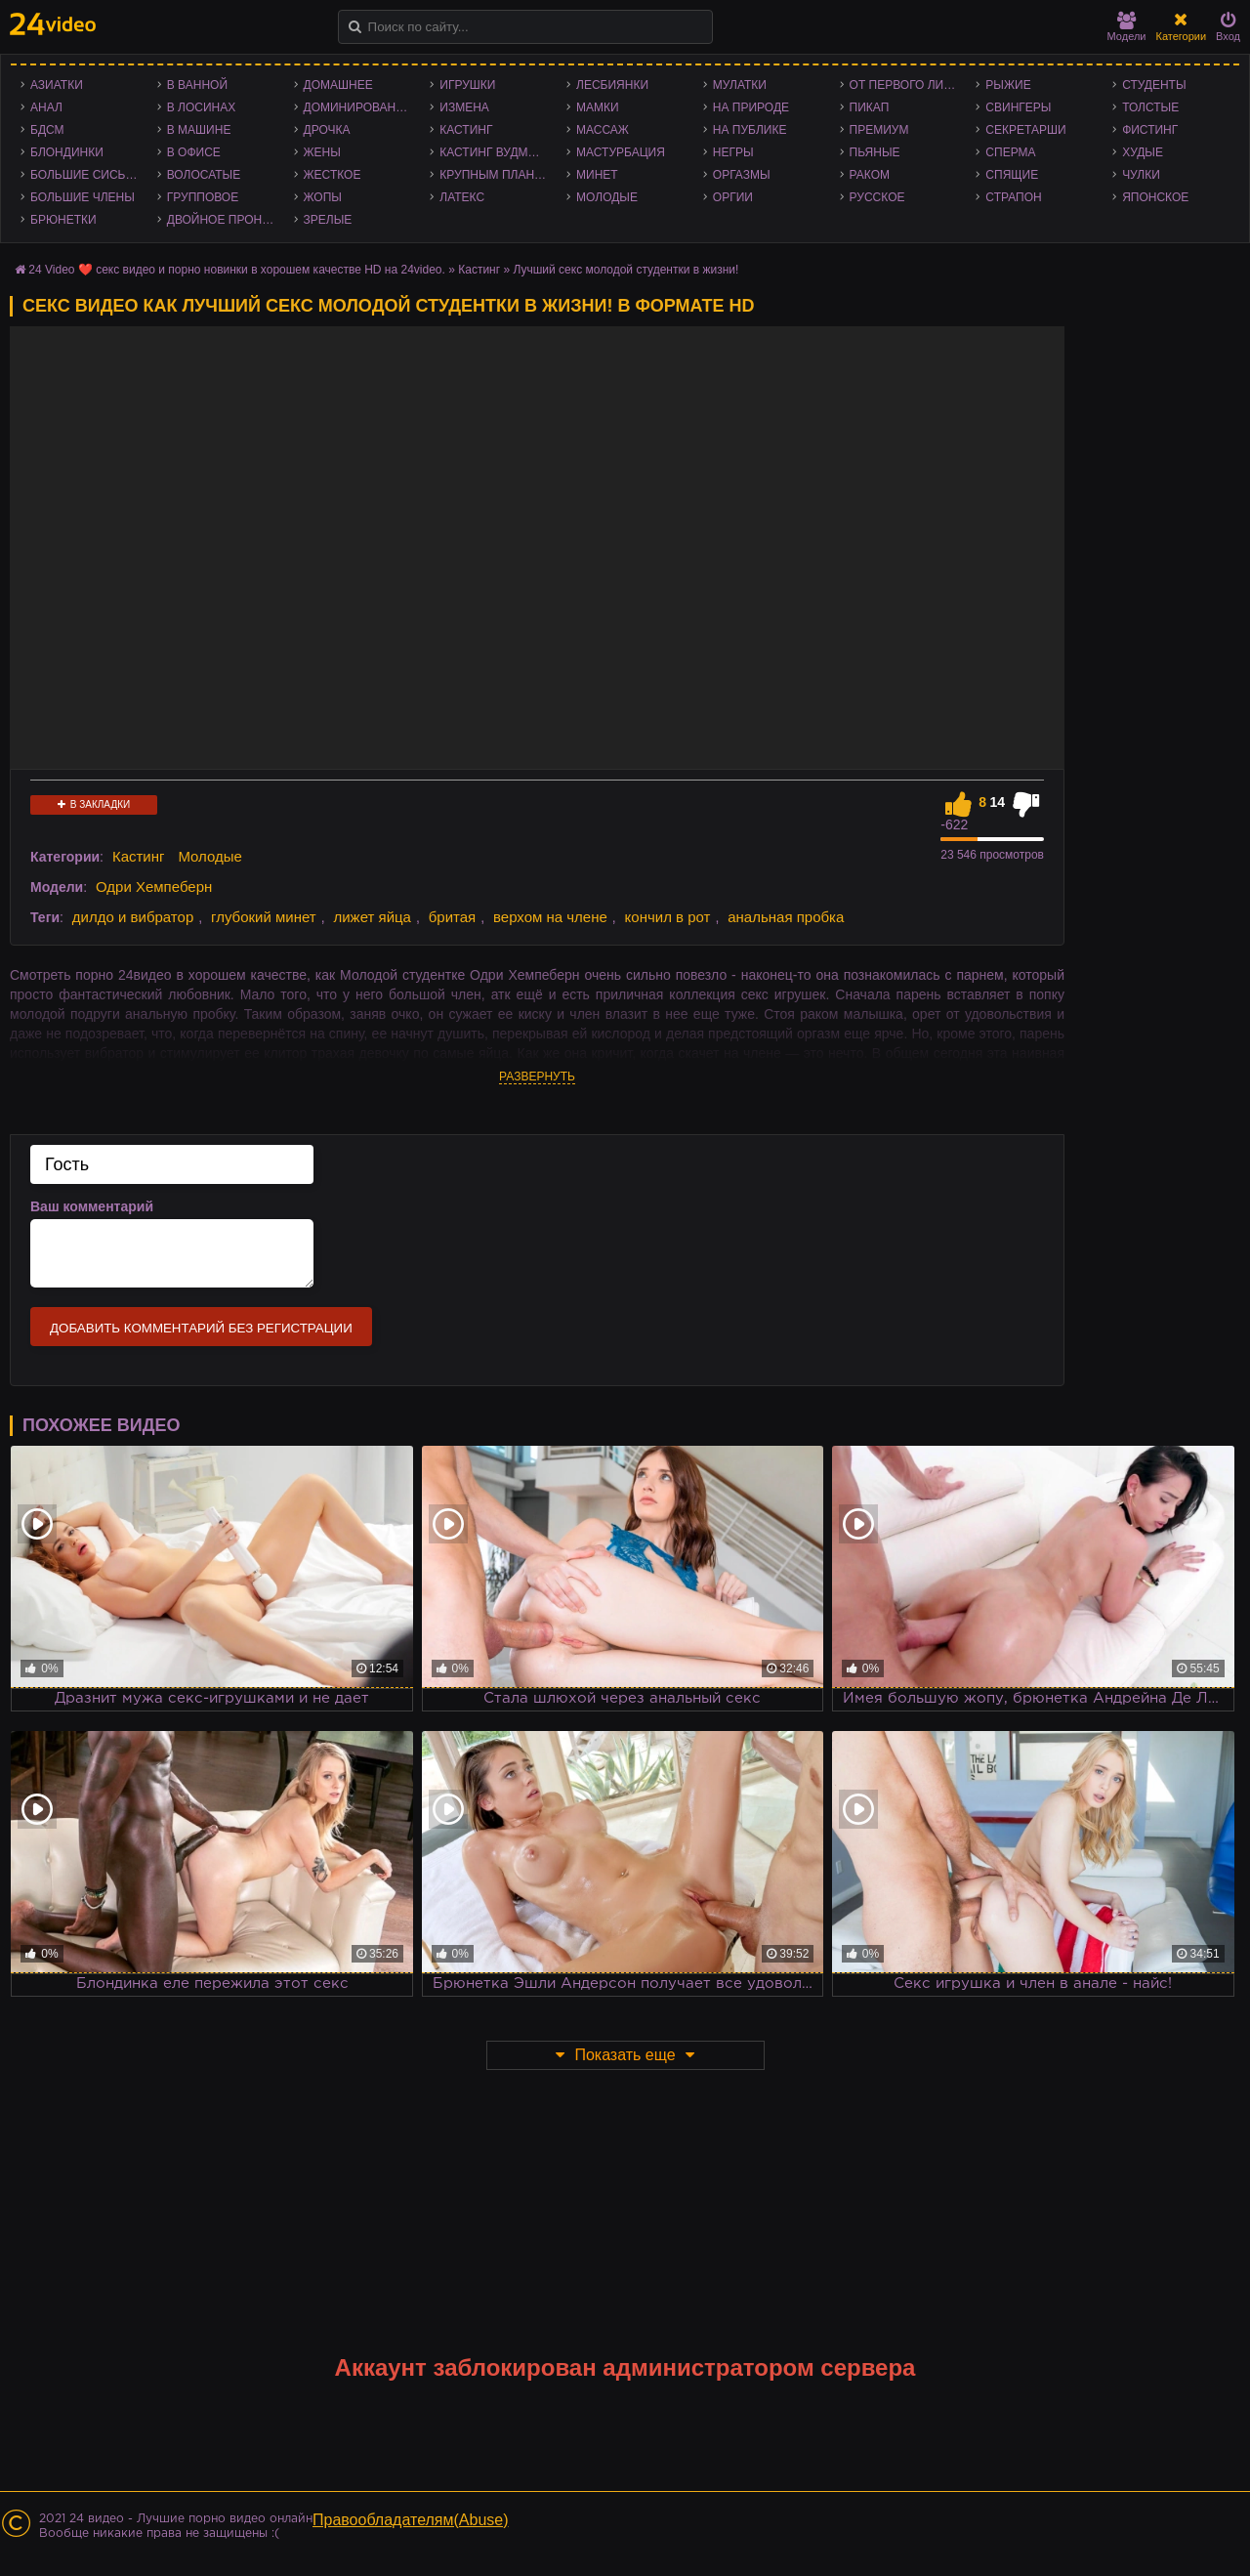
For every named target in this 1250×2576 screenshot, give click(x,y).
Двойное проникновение (225, 220)
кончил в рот (668, 916)
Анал (46, 107)
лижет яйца (371, 916)
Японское (1155, 197)
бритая (452, 916)
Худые (1142, 152)
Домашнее (338, 85)
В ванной (197, 85)
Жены (322, 152)
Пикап (870, 107)
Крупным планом (496, 175)
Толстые (1150, 107)
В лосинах (201, 107)
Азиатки (56, 85)
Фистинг (1150, 130)
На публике (750, 130)
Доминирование (358, 107)
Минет (597, 175)
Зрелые (328, 220)
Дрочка (327, 130)
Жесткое (332, 175)
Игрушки (467, 85)
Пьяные (875, 152)
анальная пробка (786, 916)
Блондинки (67, 152)
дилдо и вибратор (132, 916)
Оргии (733, 197)
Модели (1126, 27)
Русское (877, 197)
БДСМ (47, 130)
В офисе (194, 152)
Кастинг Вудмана (495, 152)
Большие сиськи (85, 175)
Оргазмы (742, 175)
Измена (464, 107)
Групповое (202, 197)
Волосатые (203, 175)
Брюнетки (63, 220)
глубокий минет (263, 916)
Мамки (597, 107)
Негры (733, 152)
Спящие (1011, 175)
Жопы (323, 197)
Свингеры (1018, 107)
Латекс (461, 197)
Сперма (1010, 152)
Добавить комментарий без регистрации (201, 1328)
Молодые (607, 197)
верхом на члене (550, 916)
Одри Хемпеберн (154, 886)
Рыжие (1007, 85)
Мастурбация (620, 152)
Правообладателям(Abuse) (410, 2520)
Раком (870, 175)
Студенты (1154, 85)
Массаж (602, 130)
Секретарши (1025, 130)
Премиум (879, 130)
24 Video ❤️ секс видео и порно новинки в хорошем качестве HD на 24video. (236, 269)
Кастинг (465, 130)
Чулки (1141, 175)
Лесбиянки (612, 85)
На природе (751, 107)
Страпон (1013, 197)
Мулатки (740, 85)
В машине (199, 130)
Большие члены (82, 197)
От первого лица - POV (908, 85)
